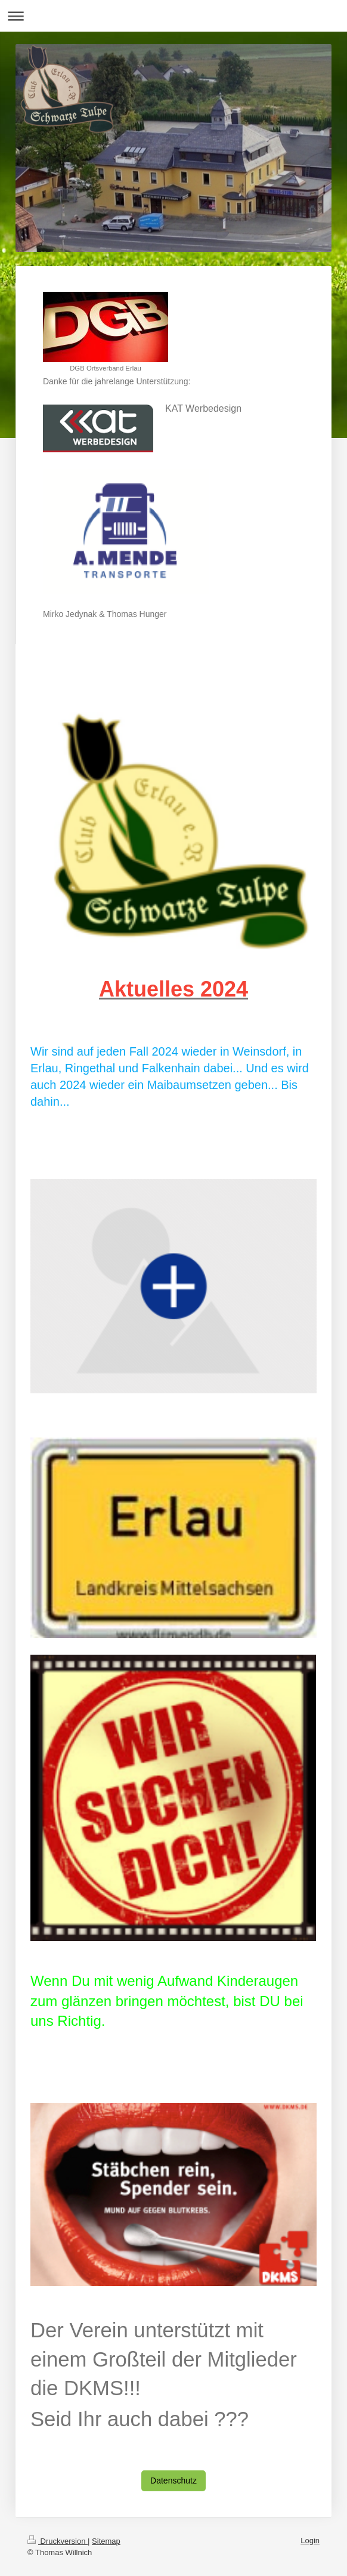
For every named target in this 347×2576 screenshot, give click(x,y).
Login (310, 2540)
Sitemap (106, 2541)
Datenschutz (173, 2480)
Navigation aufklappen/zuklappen (173, 16)
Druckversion (57, 2541)
